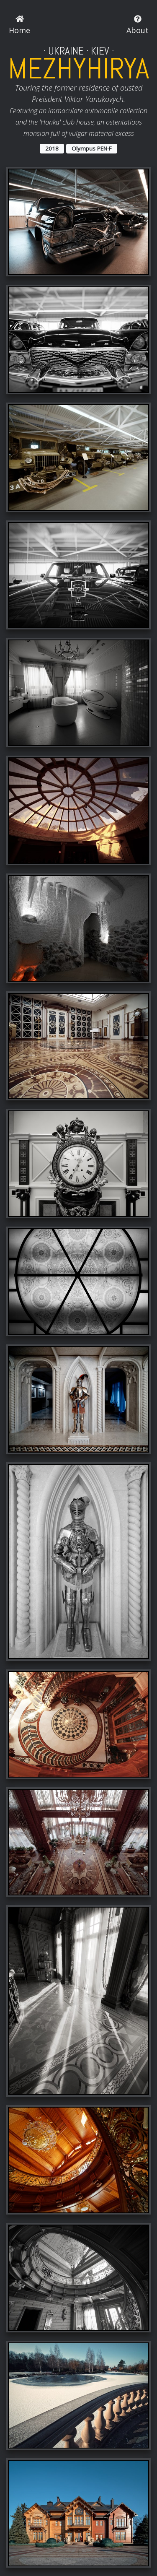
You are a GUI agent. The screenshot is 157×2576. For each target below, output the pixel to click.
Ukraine (66, 50)
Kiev (100, 50)
